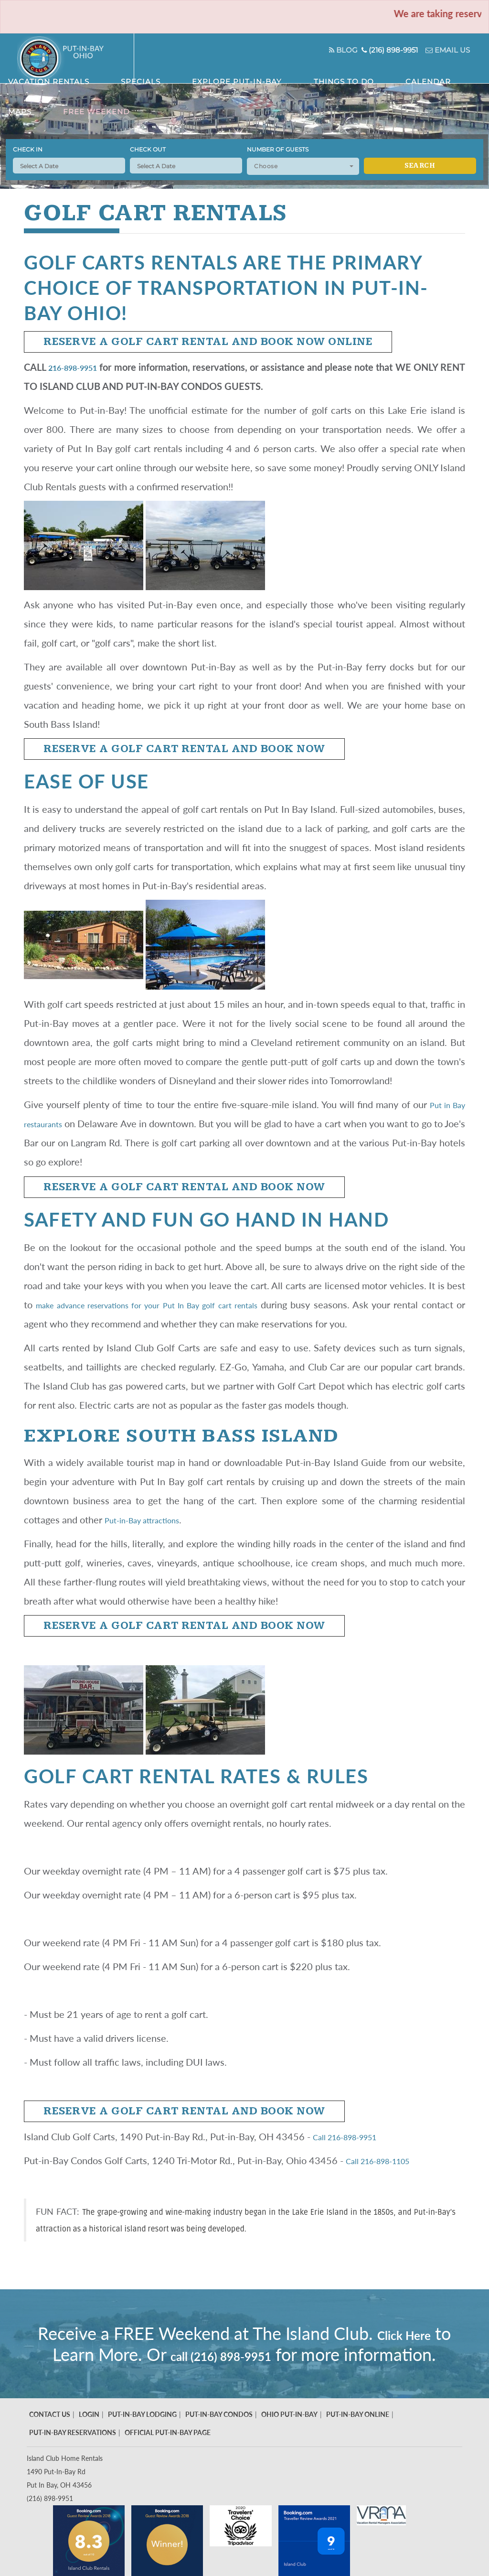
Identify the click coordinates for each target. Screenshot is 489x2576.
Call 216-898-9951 (354, 2136)
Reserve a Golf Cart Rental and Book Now (184, 749)
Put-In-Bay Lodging (142, 2435)
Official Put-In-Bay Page (168, 2453)
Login (89, 2435)
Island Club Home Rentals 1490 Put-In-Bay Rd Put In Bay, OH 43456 (65, 2492)
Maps (410, 72)
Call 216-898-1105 (387, 2160)
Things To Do (329, 72)
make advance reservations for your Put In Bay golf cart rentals (171, 1304)
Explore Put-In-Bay (263, 72)
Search (419, 166)
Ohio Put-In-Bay (289, 2435)
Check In (28, 149)
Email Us (438, 49)
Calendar (377, 72)
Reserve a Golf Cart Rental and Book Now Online (207, 341)
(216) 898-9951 (370, 49)
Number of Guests (277, 149)
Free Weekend (452, 72)
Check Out (148, 149)
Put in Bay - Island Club (75, 58)
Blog (311, 49)
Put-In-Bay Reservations (72, 2453)
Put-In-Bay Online (357, 2435)
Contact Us (49, 2435)
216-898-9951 (81, 367)
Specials (205, 72)
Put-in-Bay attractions (150, 1519)
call (300, 2354)
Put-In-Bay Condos (219, 2435)
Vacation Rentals (150, 72)
